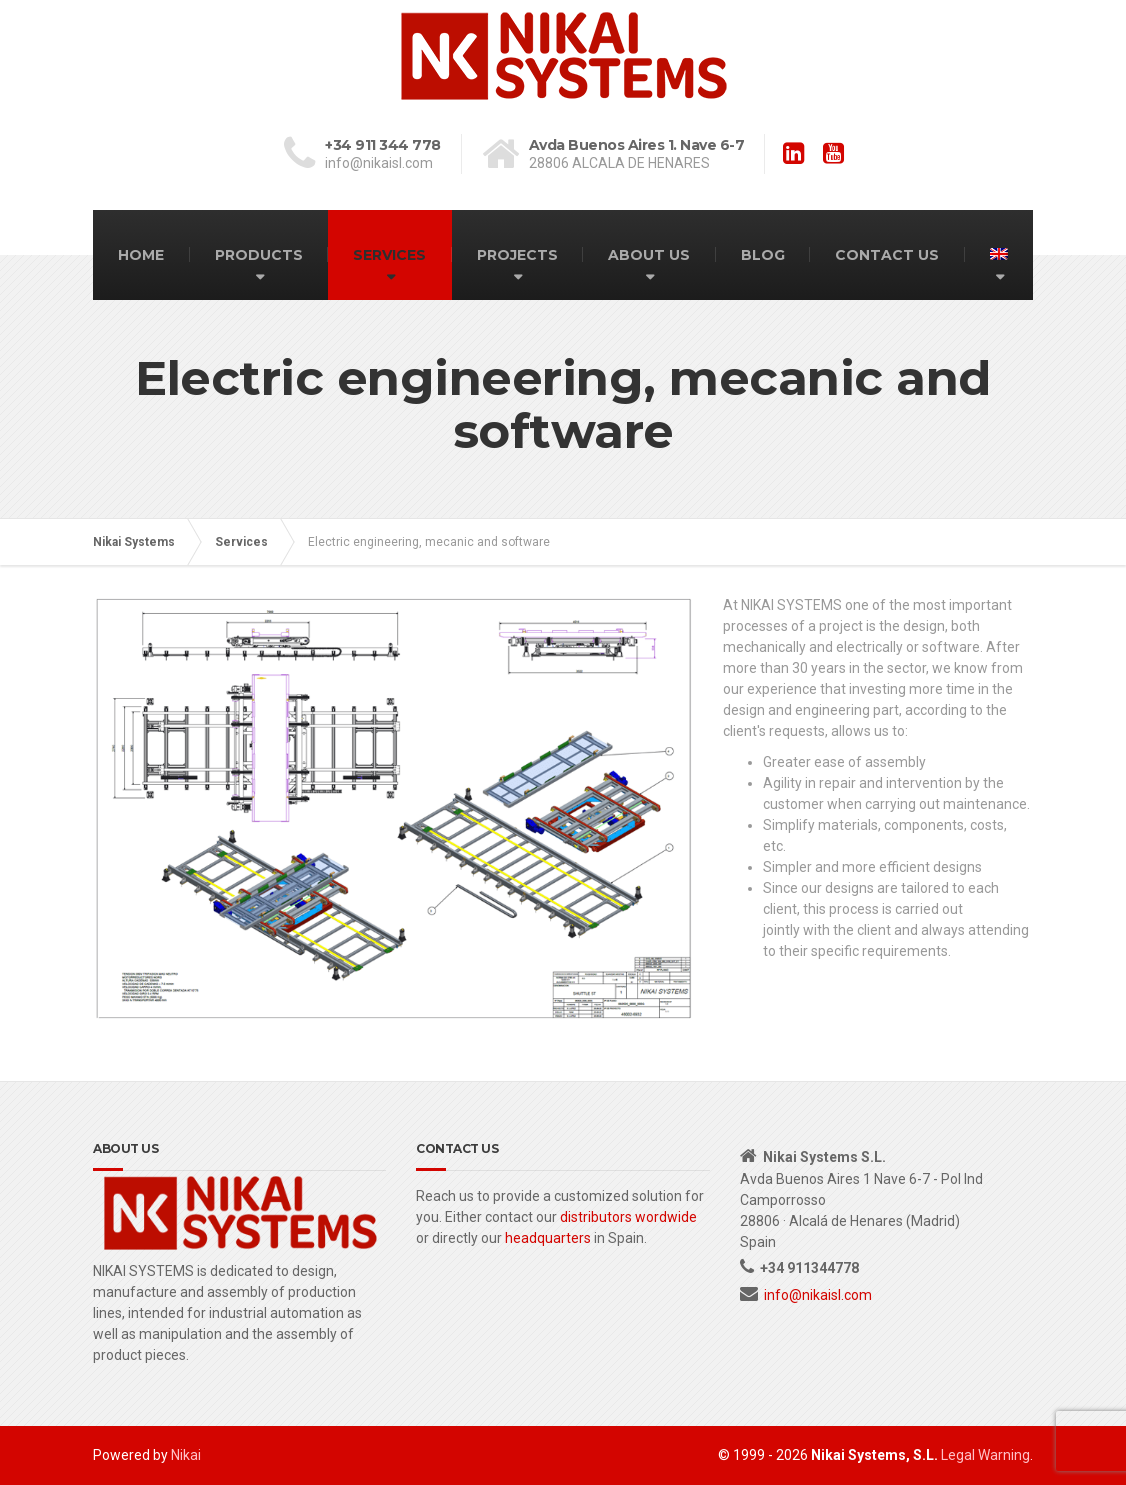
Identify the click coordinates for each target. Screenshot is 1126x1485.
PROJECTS (517, 255)
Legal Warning (985, 1455)
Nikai (186, 1455)
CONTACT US (887, 255)
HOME (141, 255)
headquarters (548, 1238)
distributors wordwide (628, 1217)
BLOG (763, 255)
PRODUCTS (259, 255)
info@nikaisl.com (818, 1295)
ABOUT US (649, 255)
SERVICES (389, 255)
